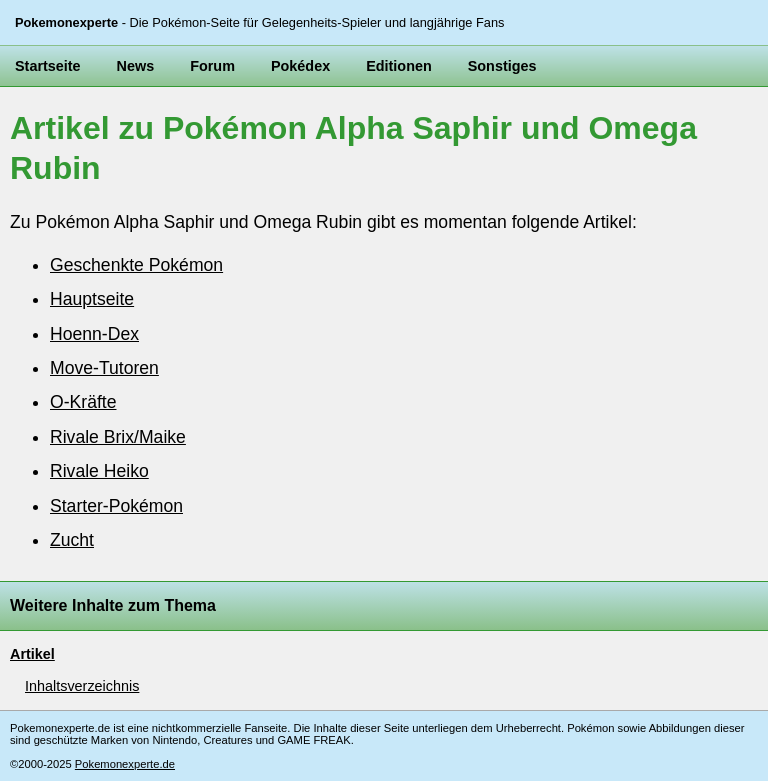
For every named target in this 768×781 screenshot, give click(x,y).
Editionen (399, 66)
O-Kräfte (83, 402)
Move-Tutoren (104, 368)
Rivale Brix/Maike (118, 437)
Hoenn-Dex (94, 334)
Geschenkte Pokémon (136, 265)
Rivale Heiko (99, 471)
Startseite (48, 66)
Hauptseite (92, 299)
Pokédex (300, 66)
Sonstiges (502, 66)
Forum (212, 66)
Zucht (72, 540)
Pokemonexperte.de (125, 764)
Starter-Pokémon (116, 506)
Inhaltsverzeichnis (82, 686)
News (136, 66)
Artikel (32, 654)
